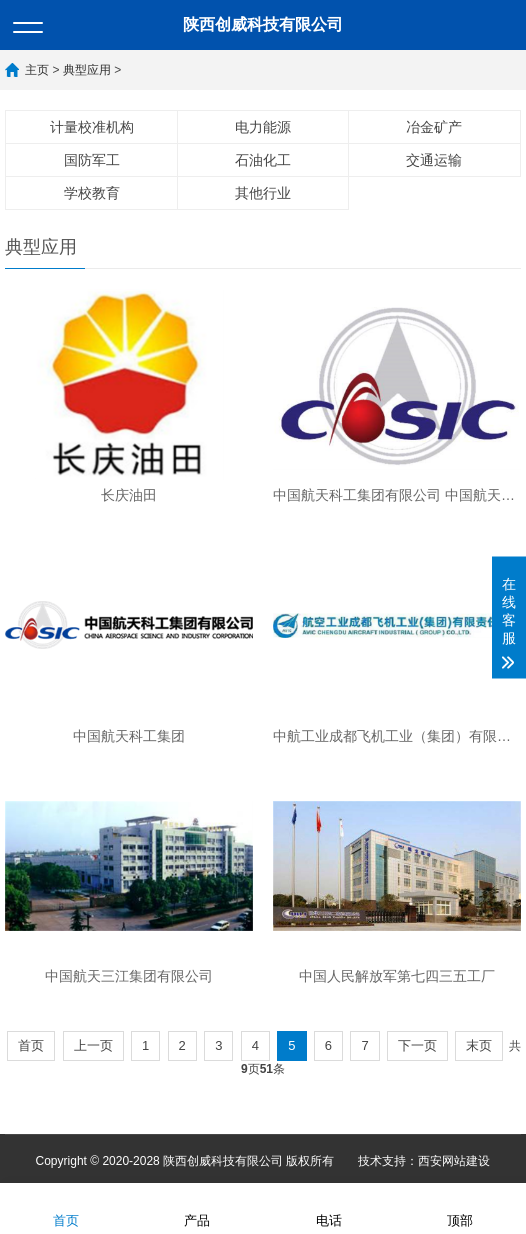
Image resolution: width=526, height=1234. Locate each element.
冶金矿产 (434, 127)
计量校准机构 (92, 127)
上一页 (93, 1045)
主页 (37, 70)
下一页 (417, 1045)
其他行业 (263, 193)
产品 (197, 1207)
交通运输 (434, 160)
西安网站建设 (454, 1161)
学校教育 (92, 193)
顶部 (460, 1207)
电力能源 (263, 127)
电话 (329, 1207)
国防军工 (92, 160)
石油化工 (263, 160)
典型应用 (87, 70)
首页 (31, 1045)
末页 (479, 1045)
